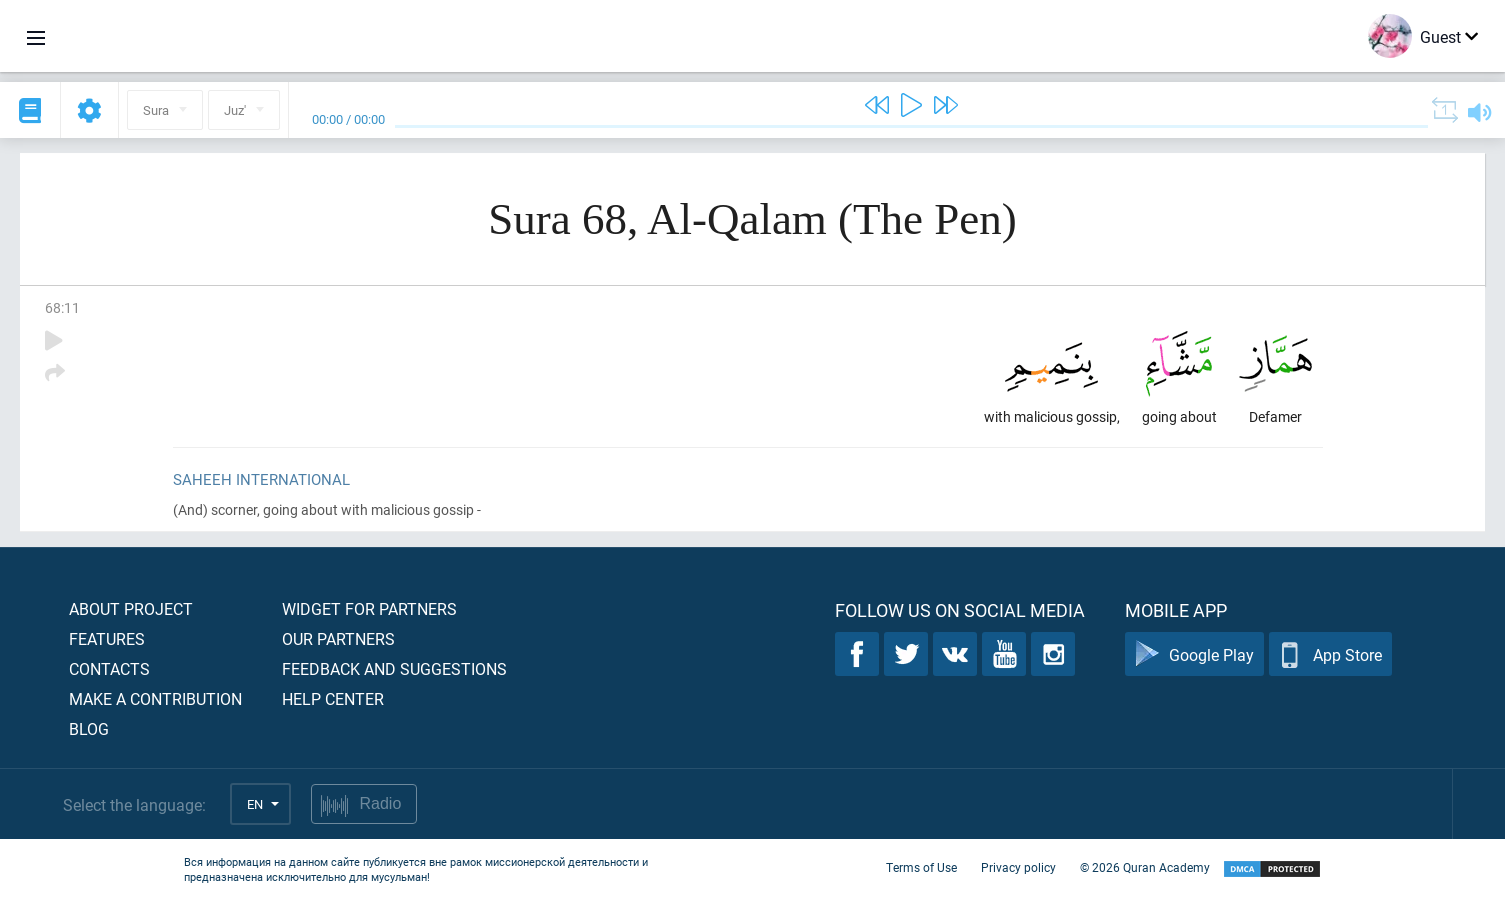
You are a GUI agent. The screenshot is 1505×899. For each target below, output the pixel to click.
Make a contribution (155, 698)
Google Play (1194, 654)
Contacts (109, 668)
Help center (333, 698)
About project (131, 608)
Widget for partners (369, 608)
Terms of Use (921, 867)
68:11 (62, 307)
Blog (89, 728)
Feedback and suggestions (394, 668)
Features (107, 638)
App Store (1330, 654)
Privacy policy (1018, 867)
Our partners (338, 638)
